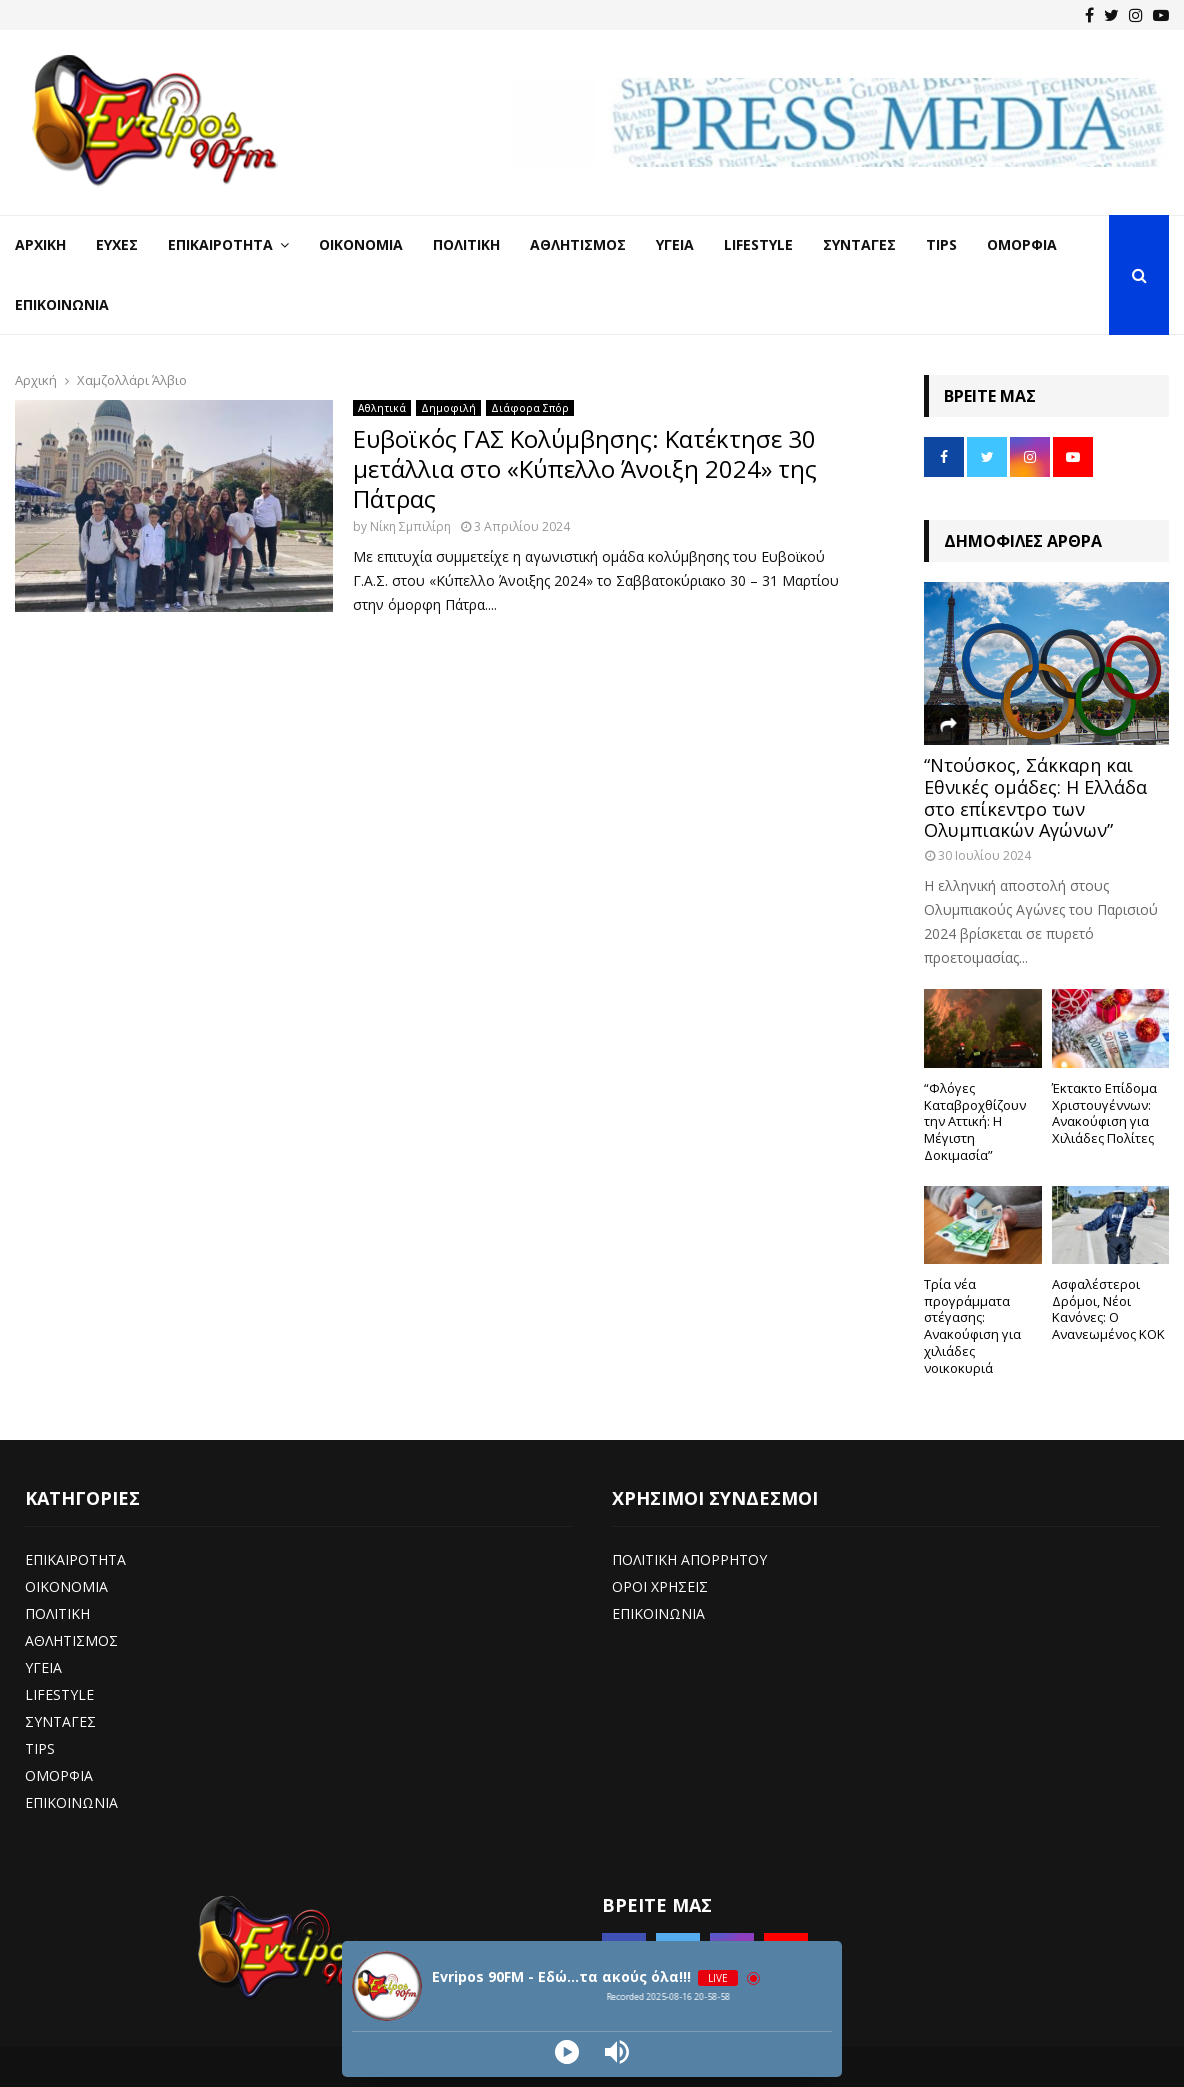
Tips (941, 244)
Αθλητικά (382, 408)
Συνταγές (859, 244)
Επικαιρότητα (220, 244)
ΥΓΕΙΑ (43, 1667)
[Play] (567, 2052)
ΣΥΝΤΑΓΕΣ (60, 1721)
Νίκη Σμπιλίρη (410, 526)
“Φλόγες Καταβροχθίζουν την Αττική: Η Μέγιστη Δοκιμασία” (975, 1121)
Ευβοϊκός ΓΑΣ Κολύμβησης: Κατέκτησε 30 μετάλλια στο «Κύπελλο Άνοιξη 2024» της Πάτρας (585, 468)
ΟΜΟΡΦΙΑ (59, 1775)
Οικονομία (361, 244)
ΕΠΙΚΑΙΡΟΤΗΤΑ (75, 1559)
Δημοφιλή (448, 408)
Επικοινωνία (62, 304)
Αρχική (40, 244)
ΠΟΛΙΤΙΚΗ (57, 1613)
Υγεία (675, 244)
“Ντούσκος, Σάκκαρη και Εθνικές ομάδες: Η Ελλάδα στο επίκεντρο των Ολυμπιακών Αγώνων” (1035, 797)
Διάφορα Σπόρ (530, 408)
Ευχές (117, 244)
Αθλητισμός (578, 244)
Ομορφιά (1022, 244)
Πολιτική (466, 244)
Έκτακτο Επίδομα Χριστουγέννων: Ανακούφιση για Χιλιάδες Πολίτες (1104, 1113)
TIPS (40, 1748)
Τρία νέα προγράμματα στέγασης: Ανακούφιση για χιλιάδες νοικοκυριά (972, 1326)
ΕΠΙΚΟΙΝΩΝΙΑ (71, 1802)
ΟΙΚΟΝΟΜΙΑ (66, 1586)
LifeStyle (758, 244)
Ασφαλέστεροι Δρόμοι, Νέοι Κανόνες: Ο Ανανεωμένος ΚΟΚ (1108, 1309)
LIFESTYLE (59, 1694)
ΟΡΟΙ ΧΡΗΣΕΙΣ (660, 1586)
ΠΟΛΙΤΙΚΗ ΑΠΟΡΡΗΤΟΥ (689, 1559)
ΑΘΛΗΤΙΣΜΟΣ (71, 1640)
